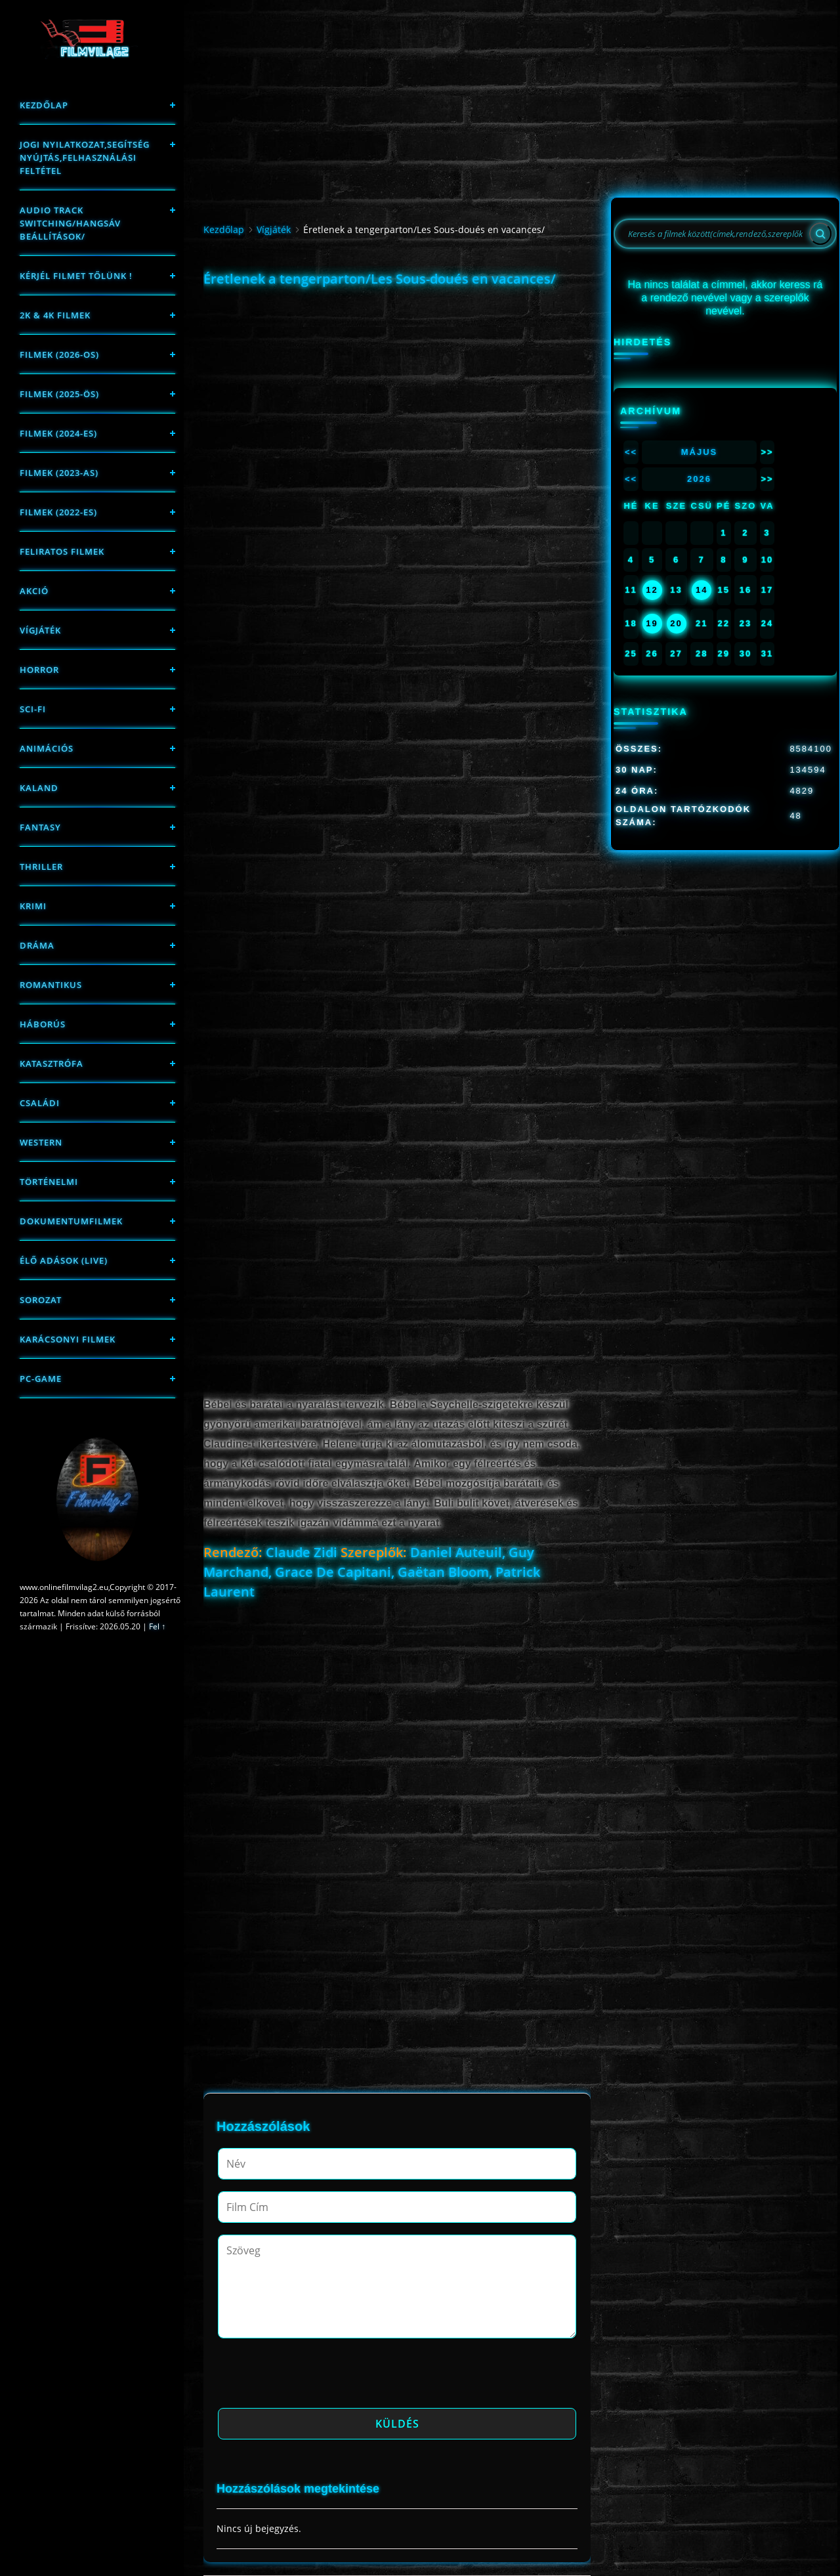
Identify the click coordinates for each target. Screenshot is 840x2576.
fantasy (40, 827)
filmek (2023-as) (59, 473)
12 (652, 590)
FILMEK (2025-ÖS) (59, 394)
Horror (39, 670)
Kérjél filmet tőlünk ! (76, 276)
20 (676, 623)
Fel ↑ (157, 1626)
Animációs (47, 748)
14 (701, 590)
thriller (41, 866)
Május (699, 452)
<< (631, 452)
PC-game (41, 1379)
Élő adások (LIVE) (64, 1260)
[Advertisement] (396, 384)
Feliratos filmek (62, 551)
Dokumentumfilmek (71, 1221)
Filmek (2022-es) (58, 512)
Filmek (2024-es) (58, 433)
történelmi (49, 1182)
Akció (34, 591)
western (41, 1142)
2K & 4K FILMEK (55, 315)
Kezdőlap (44, 105)
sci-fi (33, 709)
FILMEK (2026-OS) (59, 354)
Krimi (33, 906)
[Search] (820, 234)
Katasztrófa (51, 1063)
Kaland (39, 788)
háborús (43, 1024)
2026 (699, 479)
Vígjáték (40, 630)
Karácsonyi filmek (68, 1339)
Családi (40, 1103)
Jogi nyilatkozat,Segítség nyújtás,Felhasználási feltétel (85, 158)
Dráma (37, 945)
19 (652, 623)
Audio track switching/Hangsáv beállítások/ (70, 223)
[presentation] (317, 2377)
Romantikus (51, 985)
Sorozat (41, 1300)
